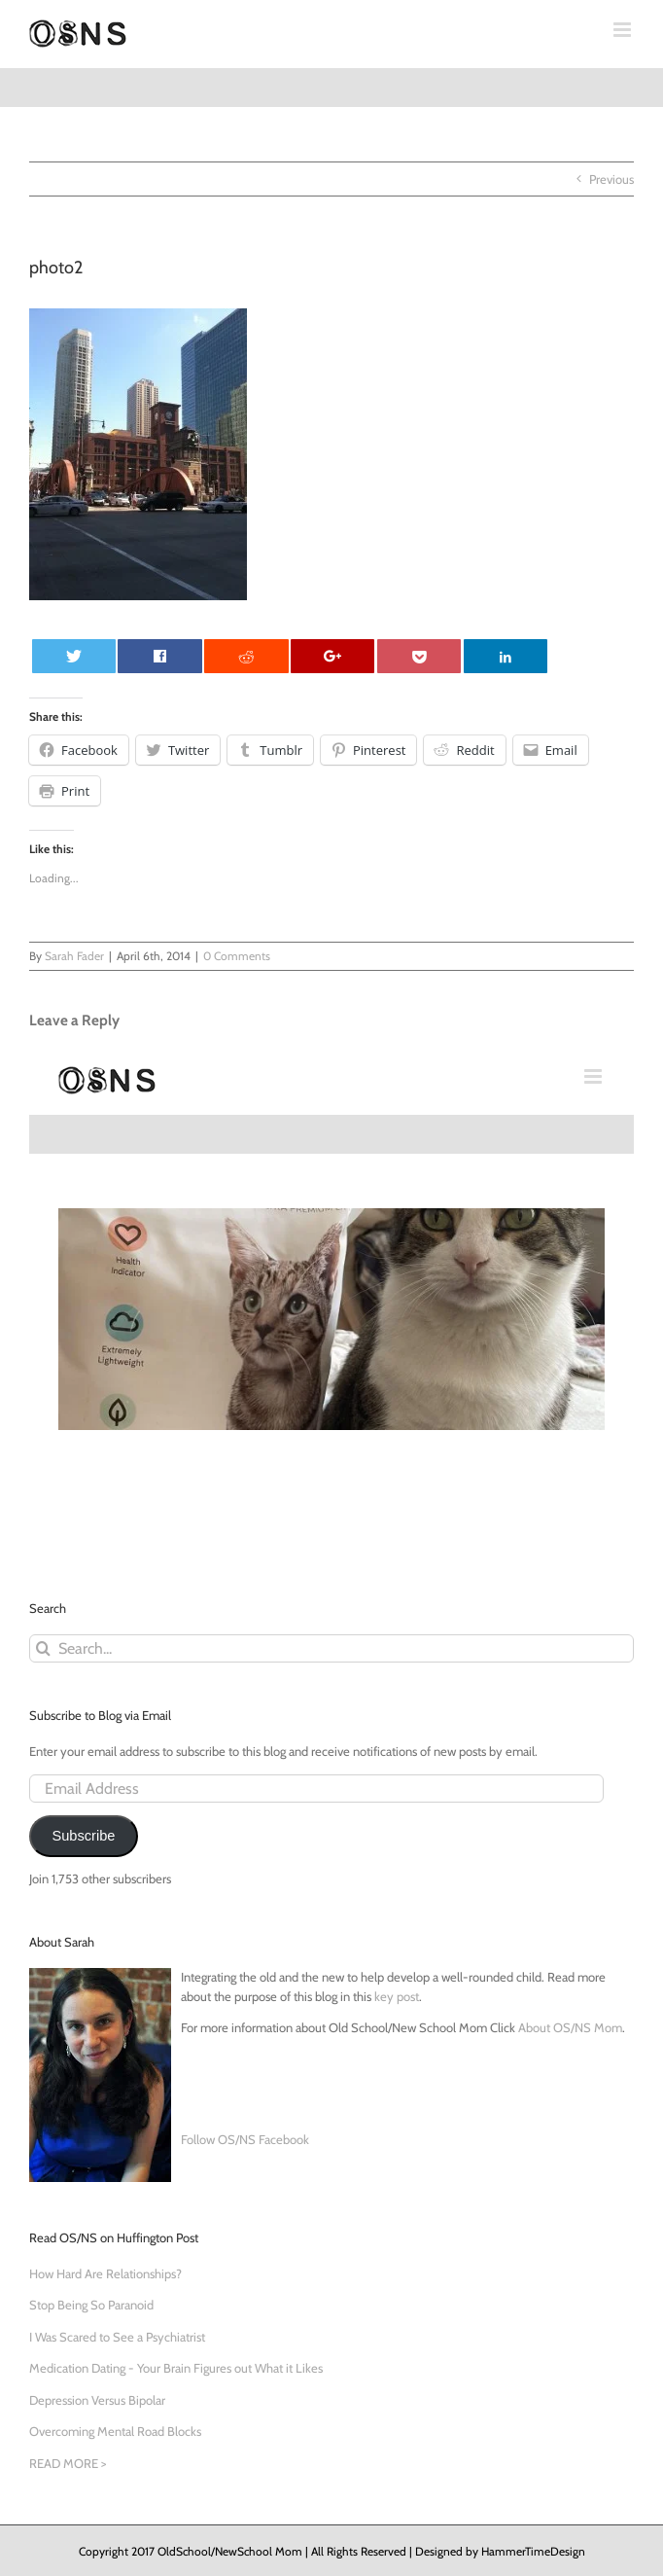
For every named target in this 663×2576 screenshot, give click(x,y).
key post (396, 1996)
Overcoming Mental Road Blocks (115, 2431)
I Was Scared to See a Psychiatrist (117, 2336)
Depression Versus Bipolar (97, 2400)
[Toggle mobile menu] (623, 29)
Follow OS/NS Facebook (245, 2139)
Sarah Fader (74, 955)
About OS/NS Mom (570, 2027)
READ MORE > (67, 2463)
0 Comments (236, 955)
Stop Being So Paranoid (91, 2304)
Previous (611, 179)
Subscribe (83, 1835)
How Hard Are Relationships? (105, 2273)
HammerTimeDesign (533, 2551)
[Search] (43, 1648)
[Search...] (331, 1648)
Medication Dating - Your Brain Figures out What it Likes (176, 2368)
